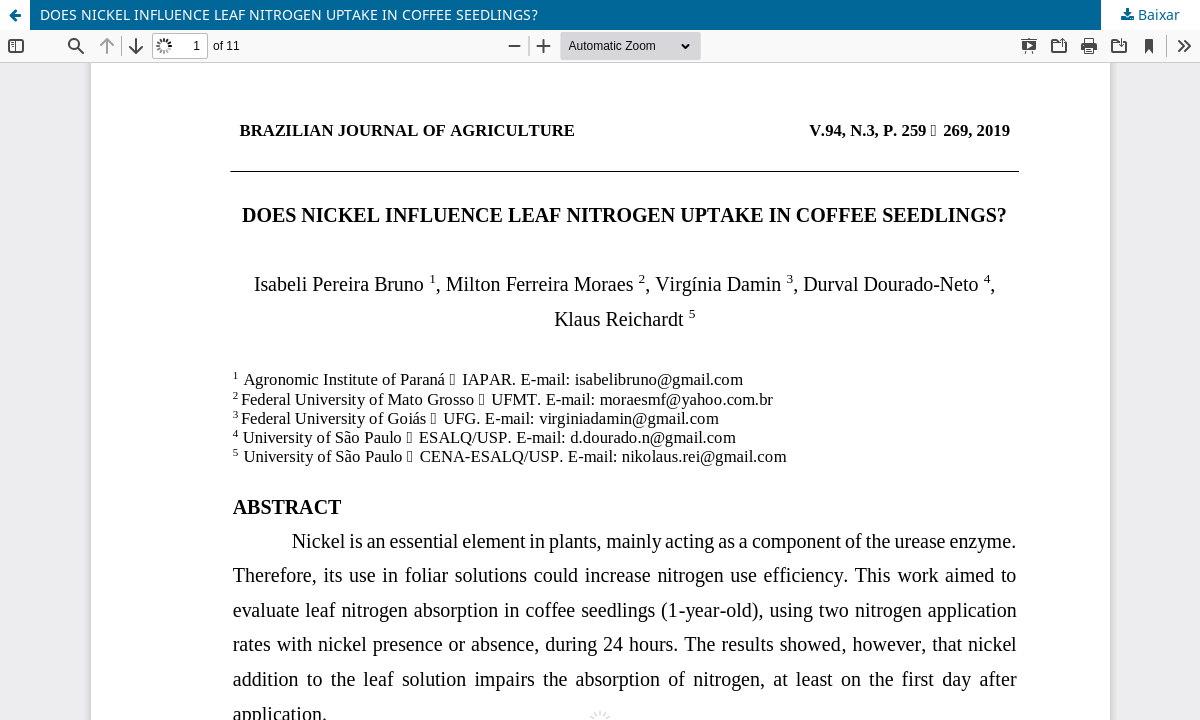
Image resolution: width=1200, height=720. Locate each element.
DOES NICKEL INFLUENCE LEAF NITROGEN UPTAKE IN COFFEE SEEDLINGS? (289, 14)
